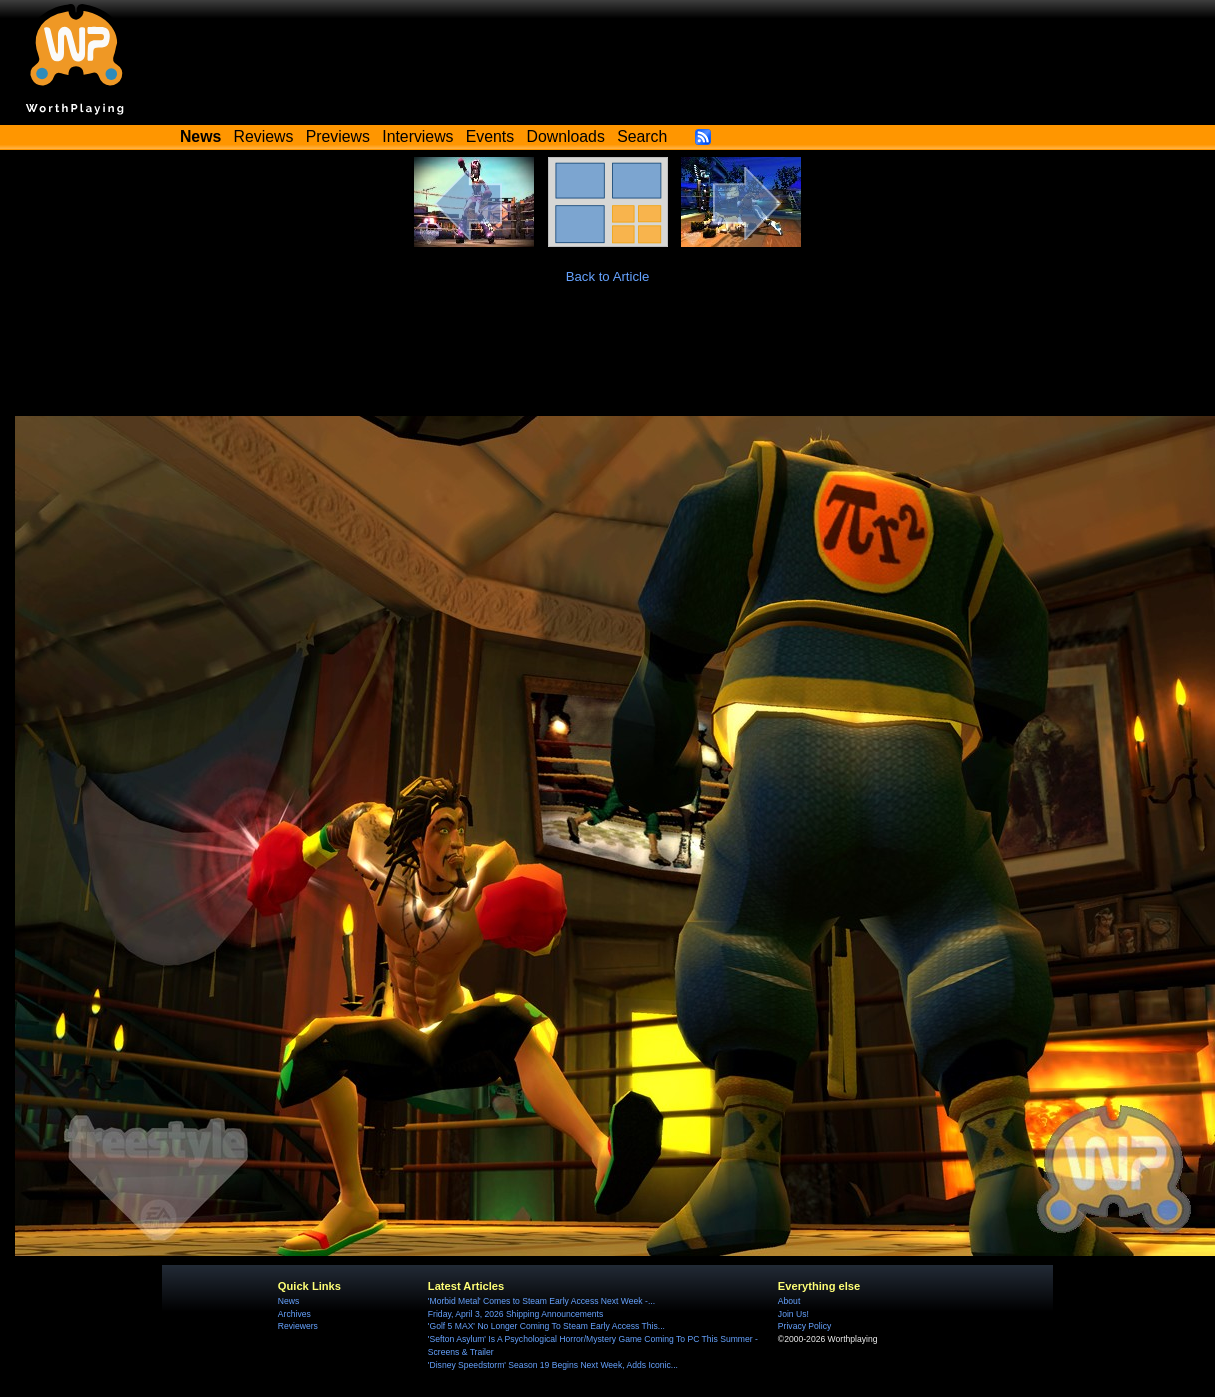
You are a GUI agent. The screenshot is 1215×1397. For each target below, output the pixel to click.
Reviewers (298, 1326)
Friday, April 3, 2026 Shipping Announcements (515, 1314)
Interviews (417, 136)
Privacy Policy (804, 1326)
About (789, 1301)
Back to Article (608, 276)
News (288, 1301)
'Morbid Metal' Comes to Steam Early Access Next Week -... (541, 1301)
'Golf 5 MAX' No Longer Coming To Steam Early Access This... (546, 1326)
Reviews (264, 136)
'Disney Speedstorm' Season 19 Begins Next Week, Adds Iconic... (553, 1365)
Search (642, 136)
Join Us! (793, 1314)
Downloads (566, 136)
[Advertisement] (608, 361)
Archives (294, 1314)
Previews (338, 136)
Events (490, 136)
